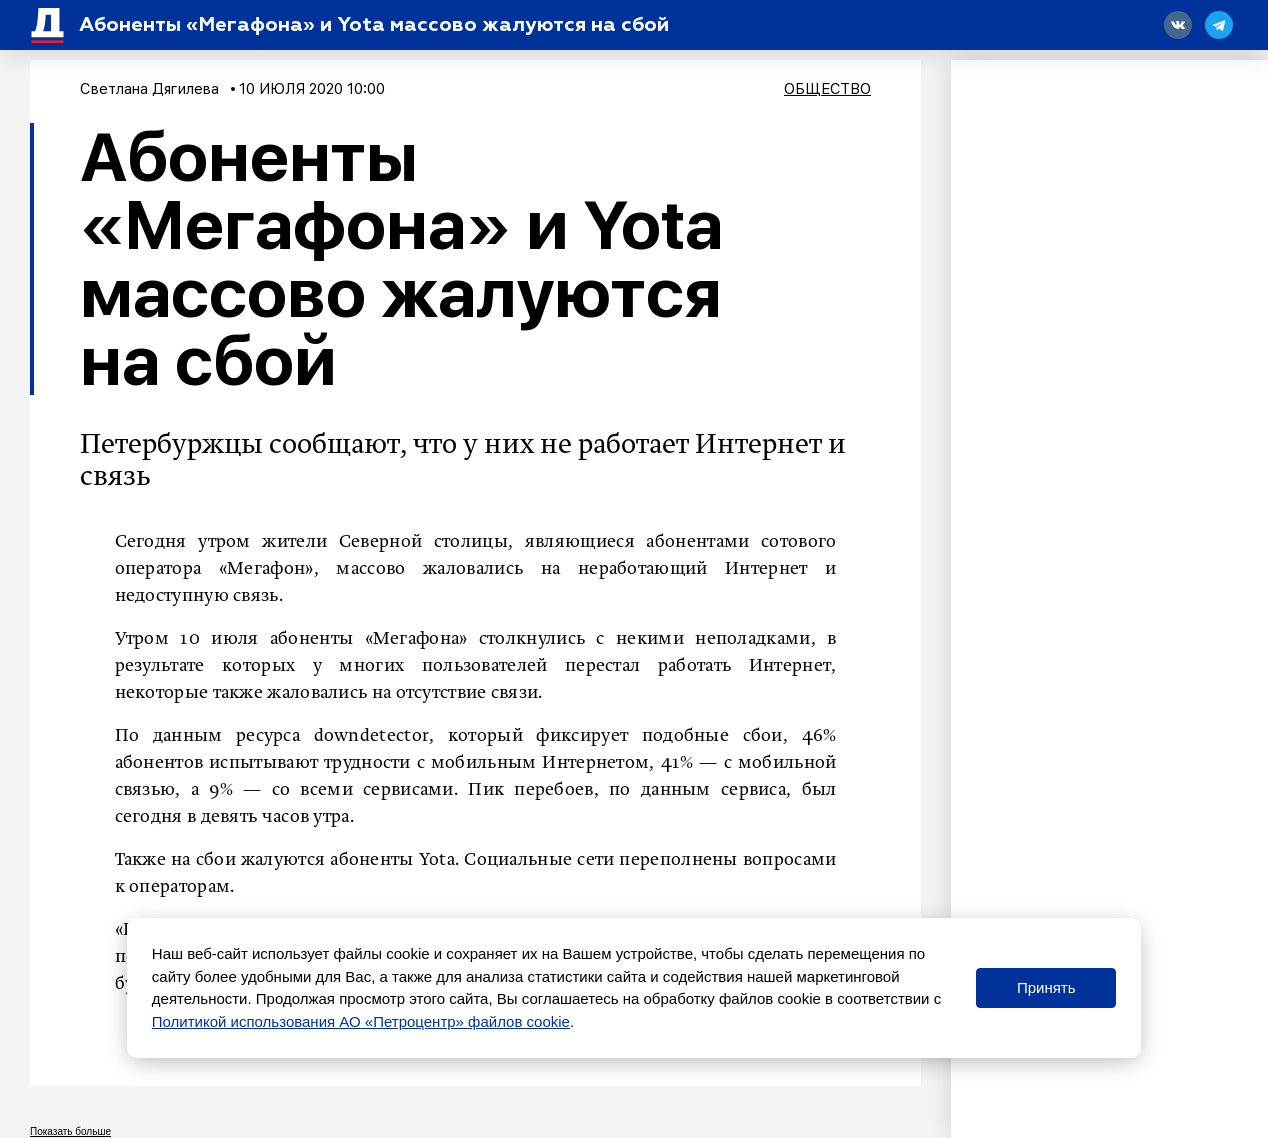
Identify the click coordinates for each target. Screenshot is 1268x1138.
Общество (827, 89)
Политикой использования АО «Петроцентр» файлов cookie (361, 1021)
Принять (1046, 987)
